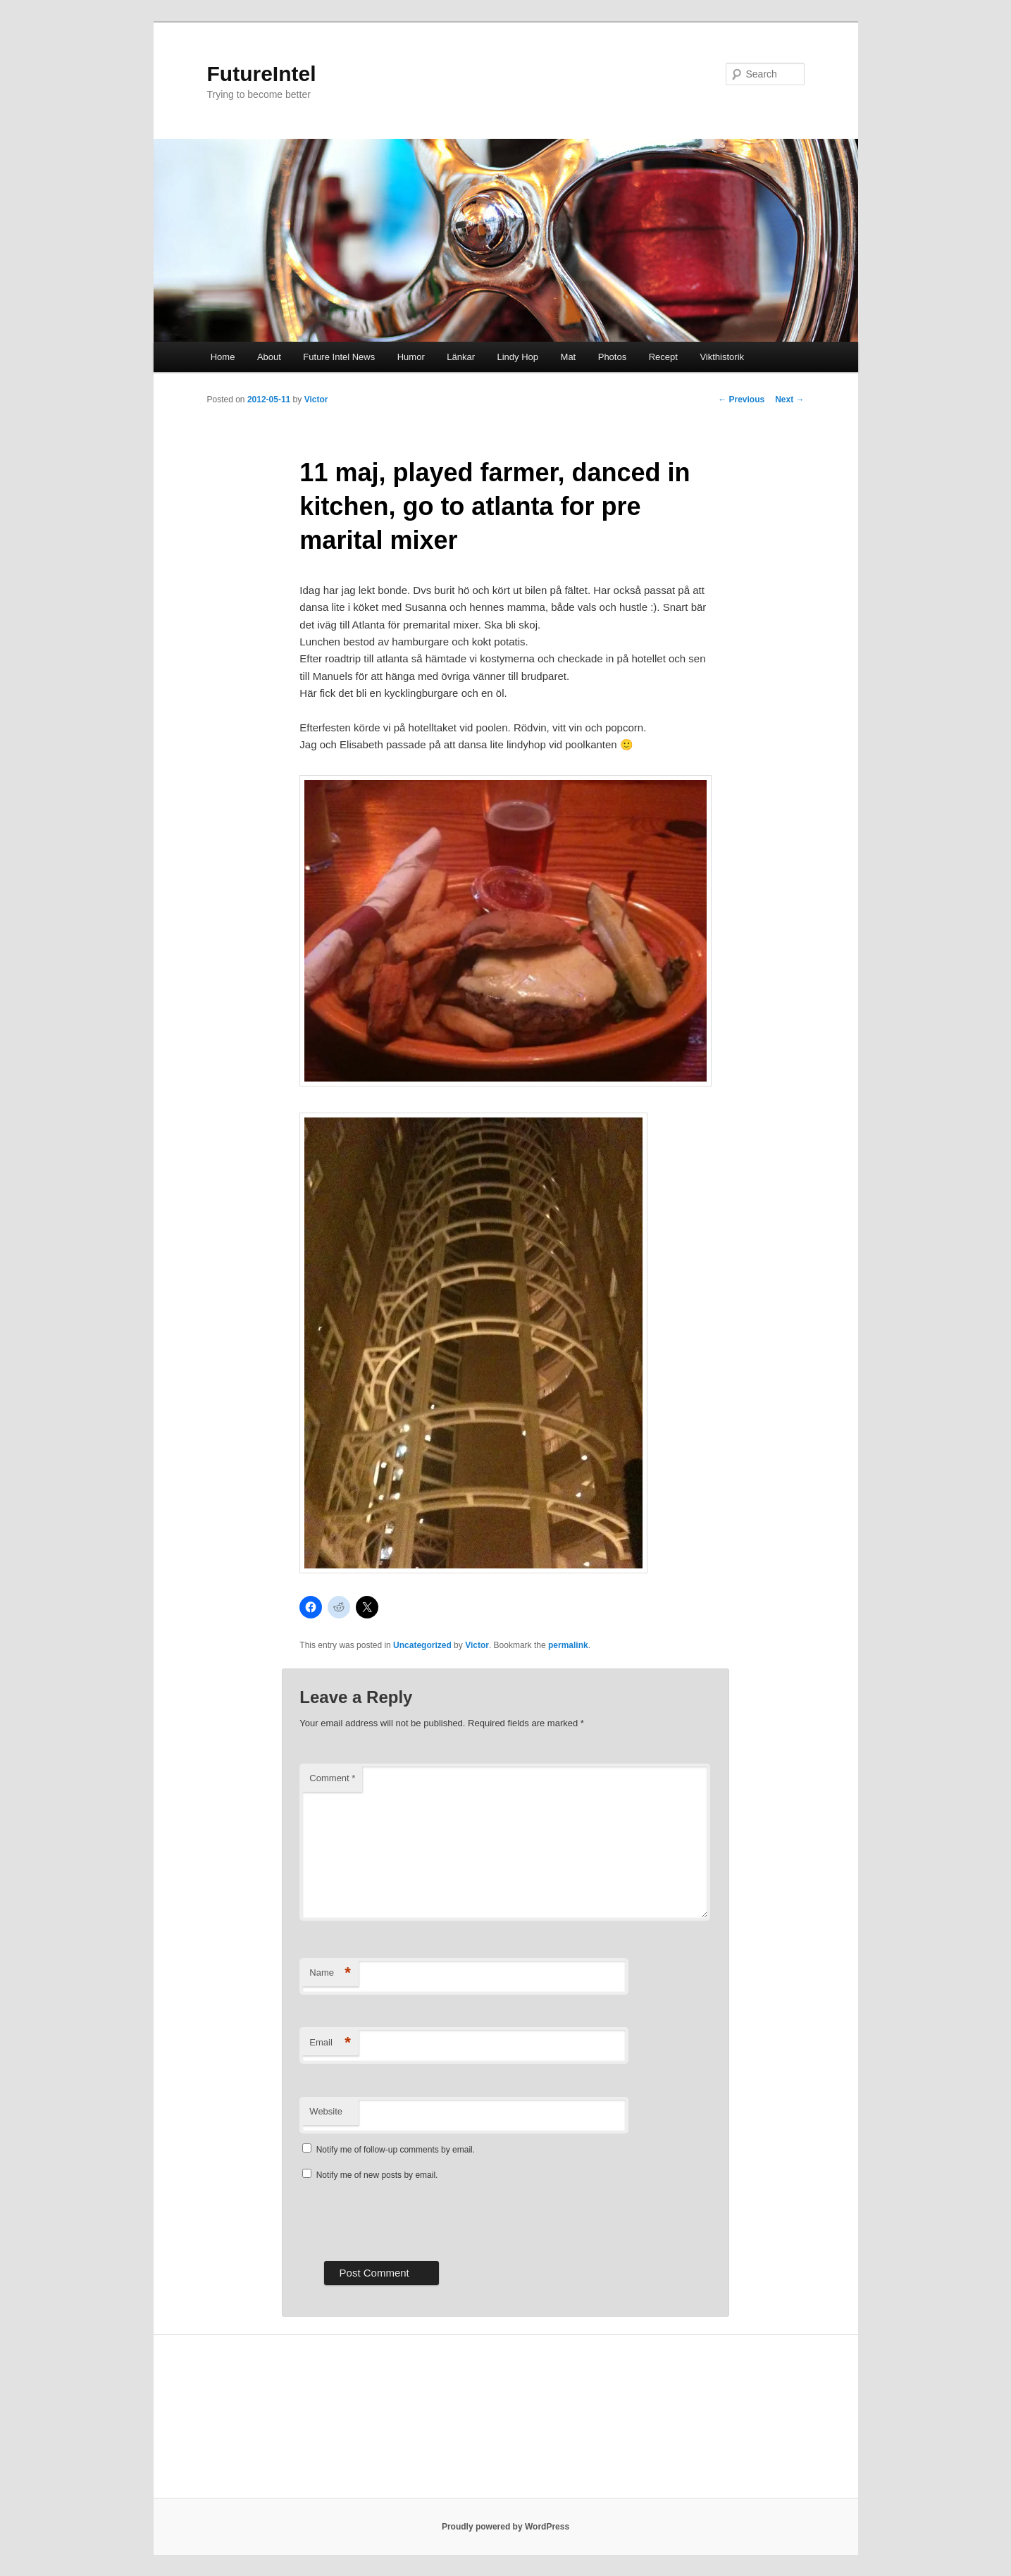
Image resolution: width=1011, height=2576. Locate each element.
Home (223, 357)
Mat (568, 357)
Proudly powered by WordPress (505, 2527)
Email (330, 2043)
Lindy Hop (518, 357)
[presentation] (406, 2219)
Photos (612, 357)
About (269, 357)
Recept (663, 357)
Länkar (461, 357)
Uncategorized (422, 1645)
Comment (332, 1778)
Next (789, 399)
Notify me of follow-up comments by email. (395, 2150)
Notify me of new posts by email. (377, 2175)
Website (325, 2111)
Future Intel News (339, 357)
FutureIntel (261, 73)
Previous (741, 399)
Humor (411, 357)
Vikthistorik (722, 357)
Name (330, 1973)
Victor (316, 399)
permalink (568, 1645)
